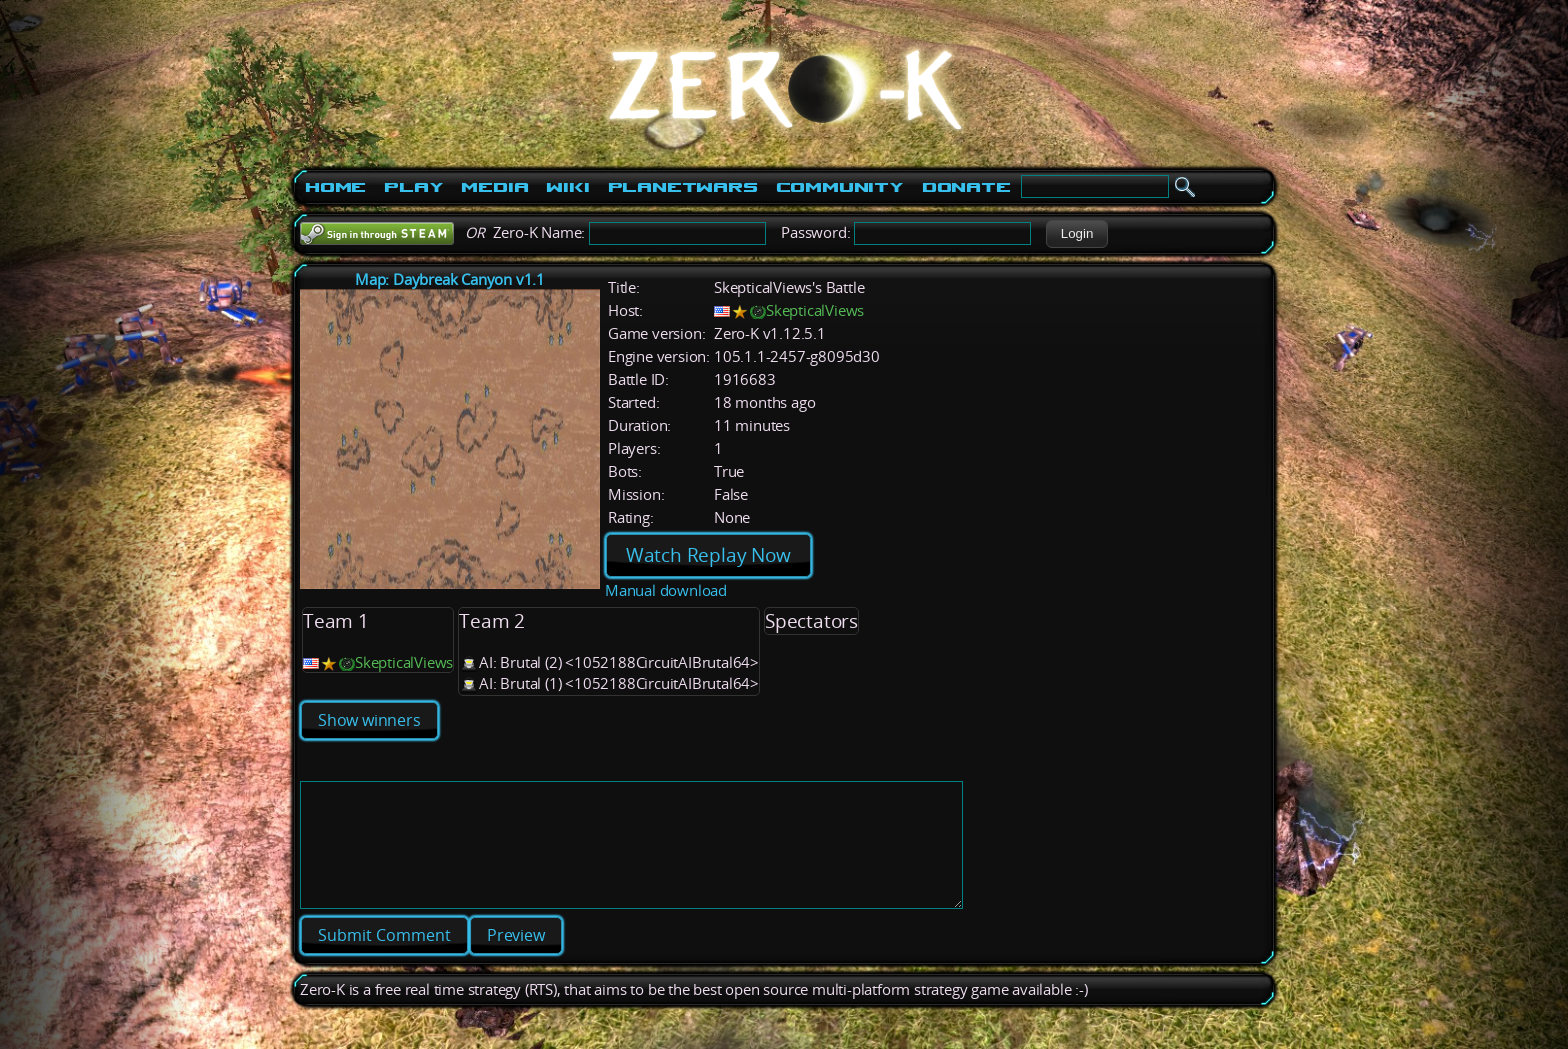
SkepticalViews (815, 310)
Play (413, 187)
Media (494, 187)
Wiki (567, 187)
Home (335, 187)
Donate (966, 187)
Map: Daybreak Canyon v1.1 (450, 279)
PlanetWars (683, 187)
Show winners (369, 720)
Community (840, 187)
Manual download (666, 590)
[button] (1076, 234)
